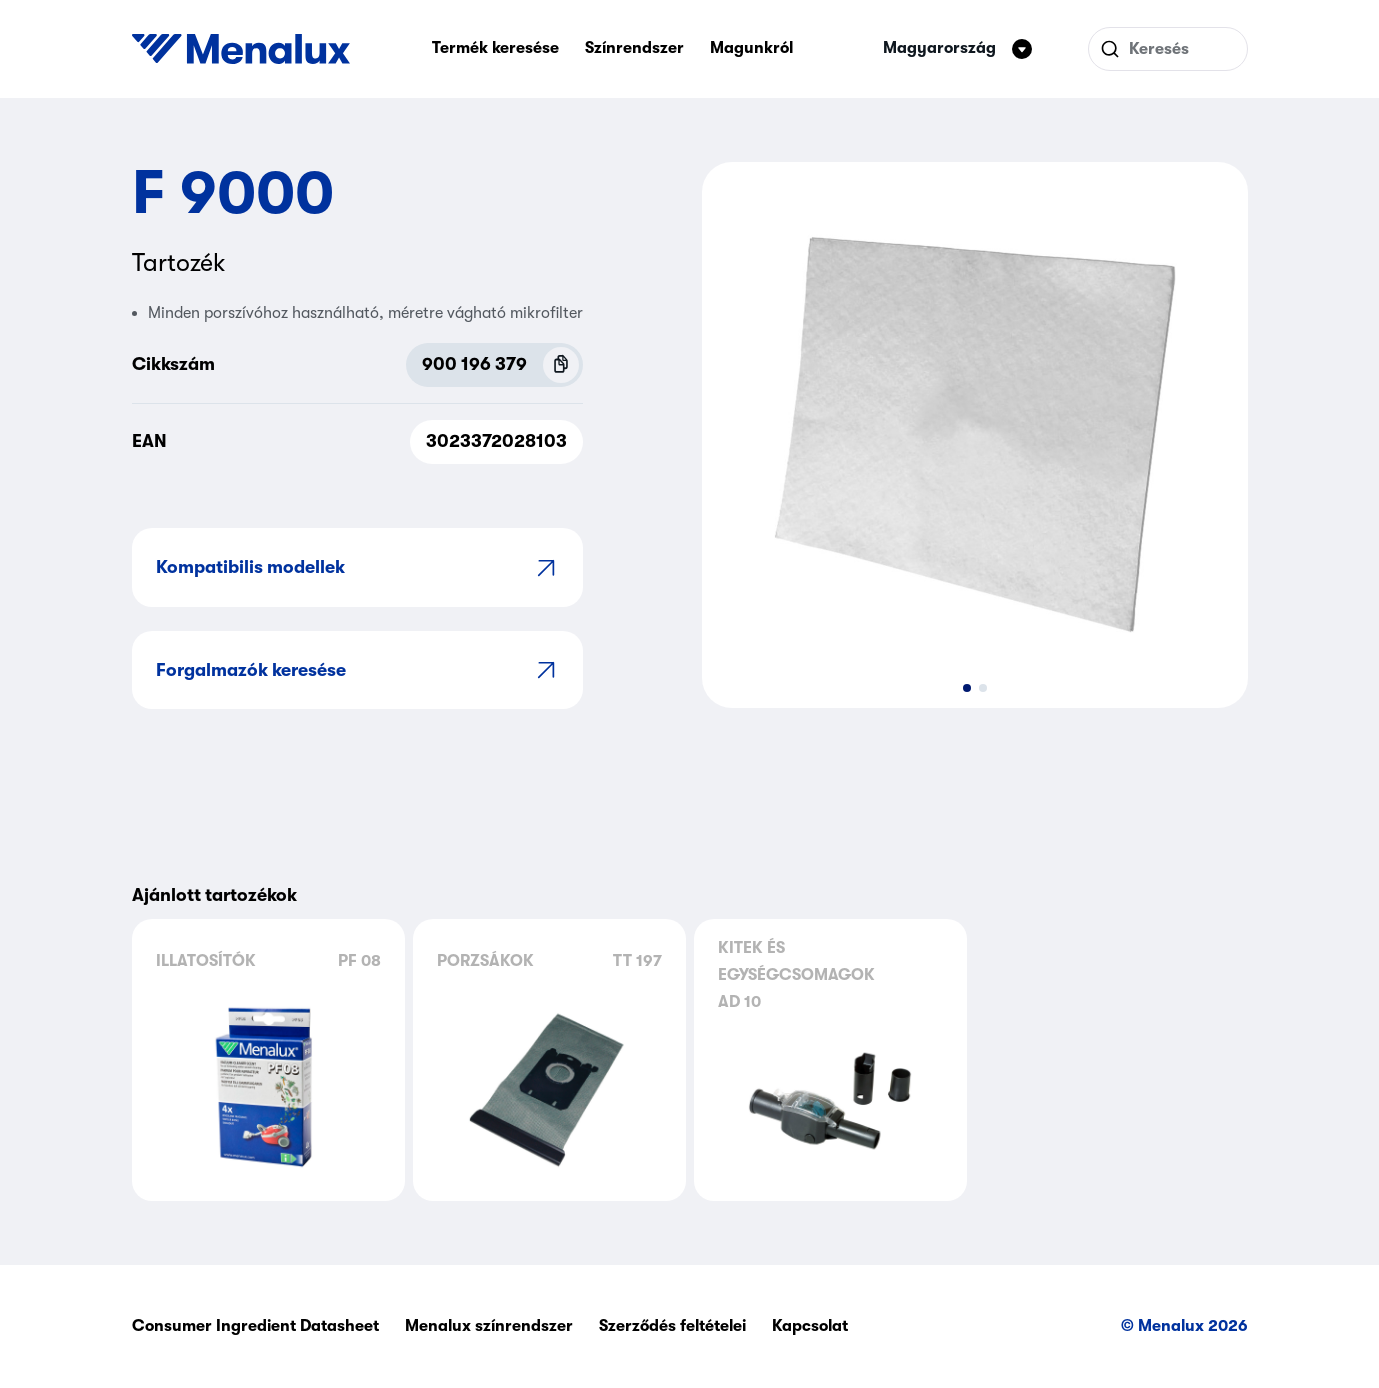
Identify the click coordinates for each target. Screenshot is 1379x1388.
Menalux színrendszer (489, 1326)
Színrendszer (634, 48)
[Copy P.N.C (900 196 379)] (561, 365)
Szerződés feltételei (672, 1326)
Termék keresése (495, 48)
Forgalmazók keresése (357, 669)
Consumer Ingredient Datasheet (255, 1326)
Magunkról (751, 48)
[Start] (241, 49)
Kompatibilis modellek (357, 567)
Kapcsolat (810, 1326)
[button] (967, 688)
